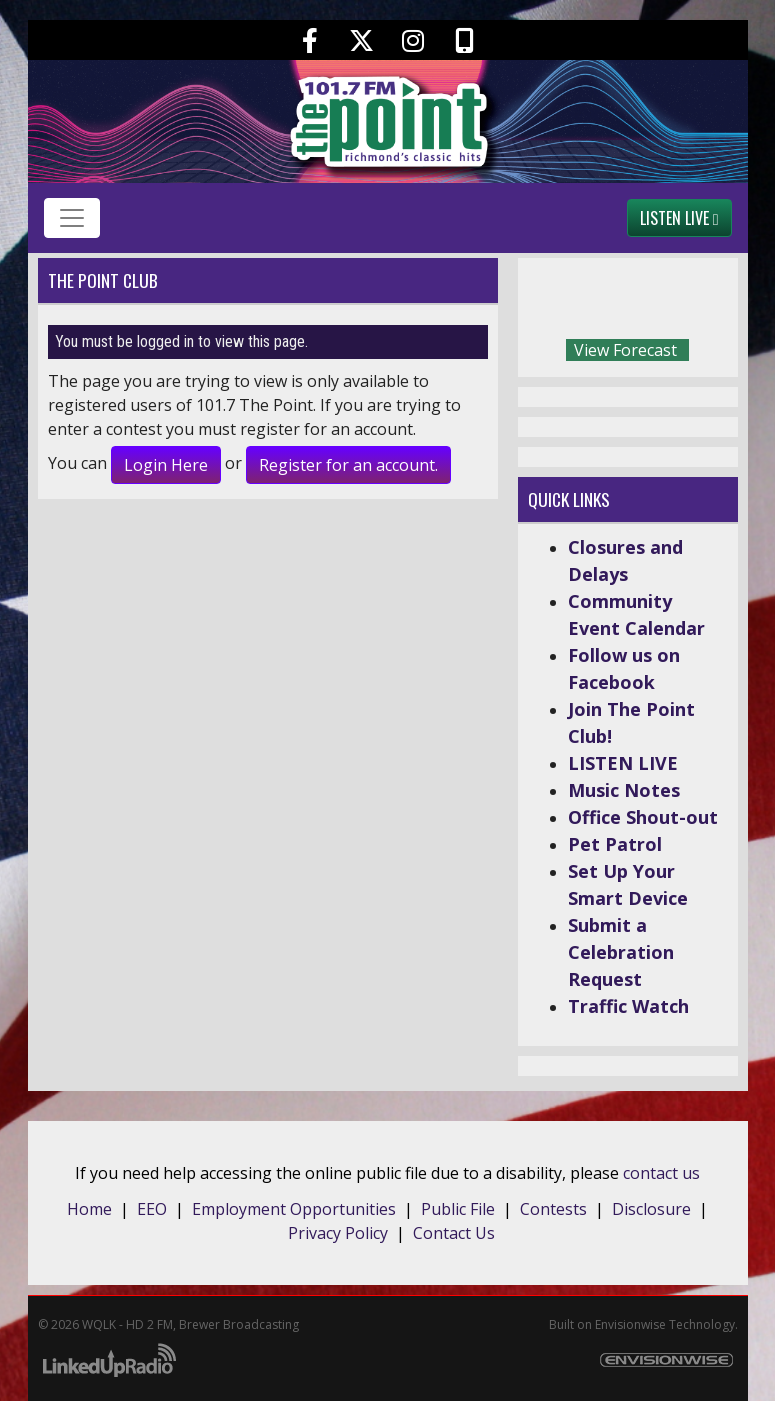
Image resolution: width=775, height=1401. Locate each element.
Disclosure (651, 1209)
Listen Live (679, 218)
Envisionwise (630, 1324)
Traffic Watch (628, 1006)
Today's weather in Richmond (718, 303)
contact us (661, 1173)
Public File (458, 1209)
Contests (553, 1209)
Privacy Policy (338, 1233)
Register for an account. (348, 465)
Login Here (166, 465)
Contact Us (454, 1233)
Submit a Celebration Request (621, 952)
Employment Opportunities (294, 1209)
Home (89, 1209)
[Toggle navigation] (72, 218)
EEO (152, 1209)
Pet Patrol (615, 844)
